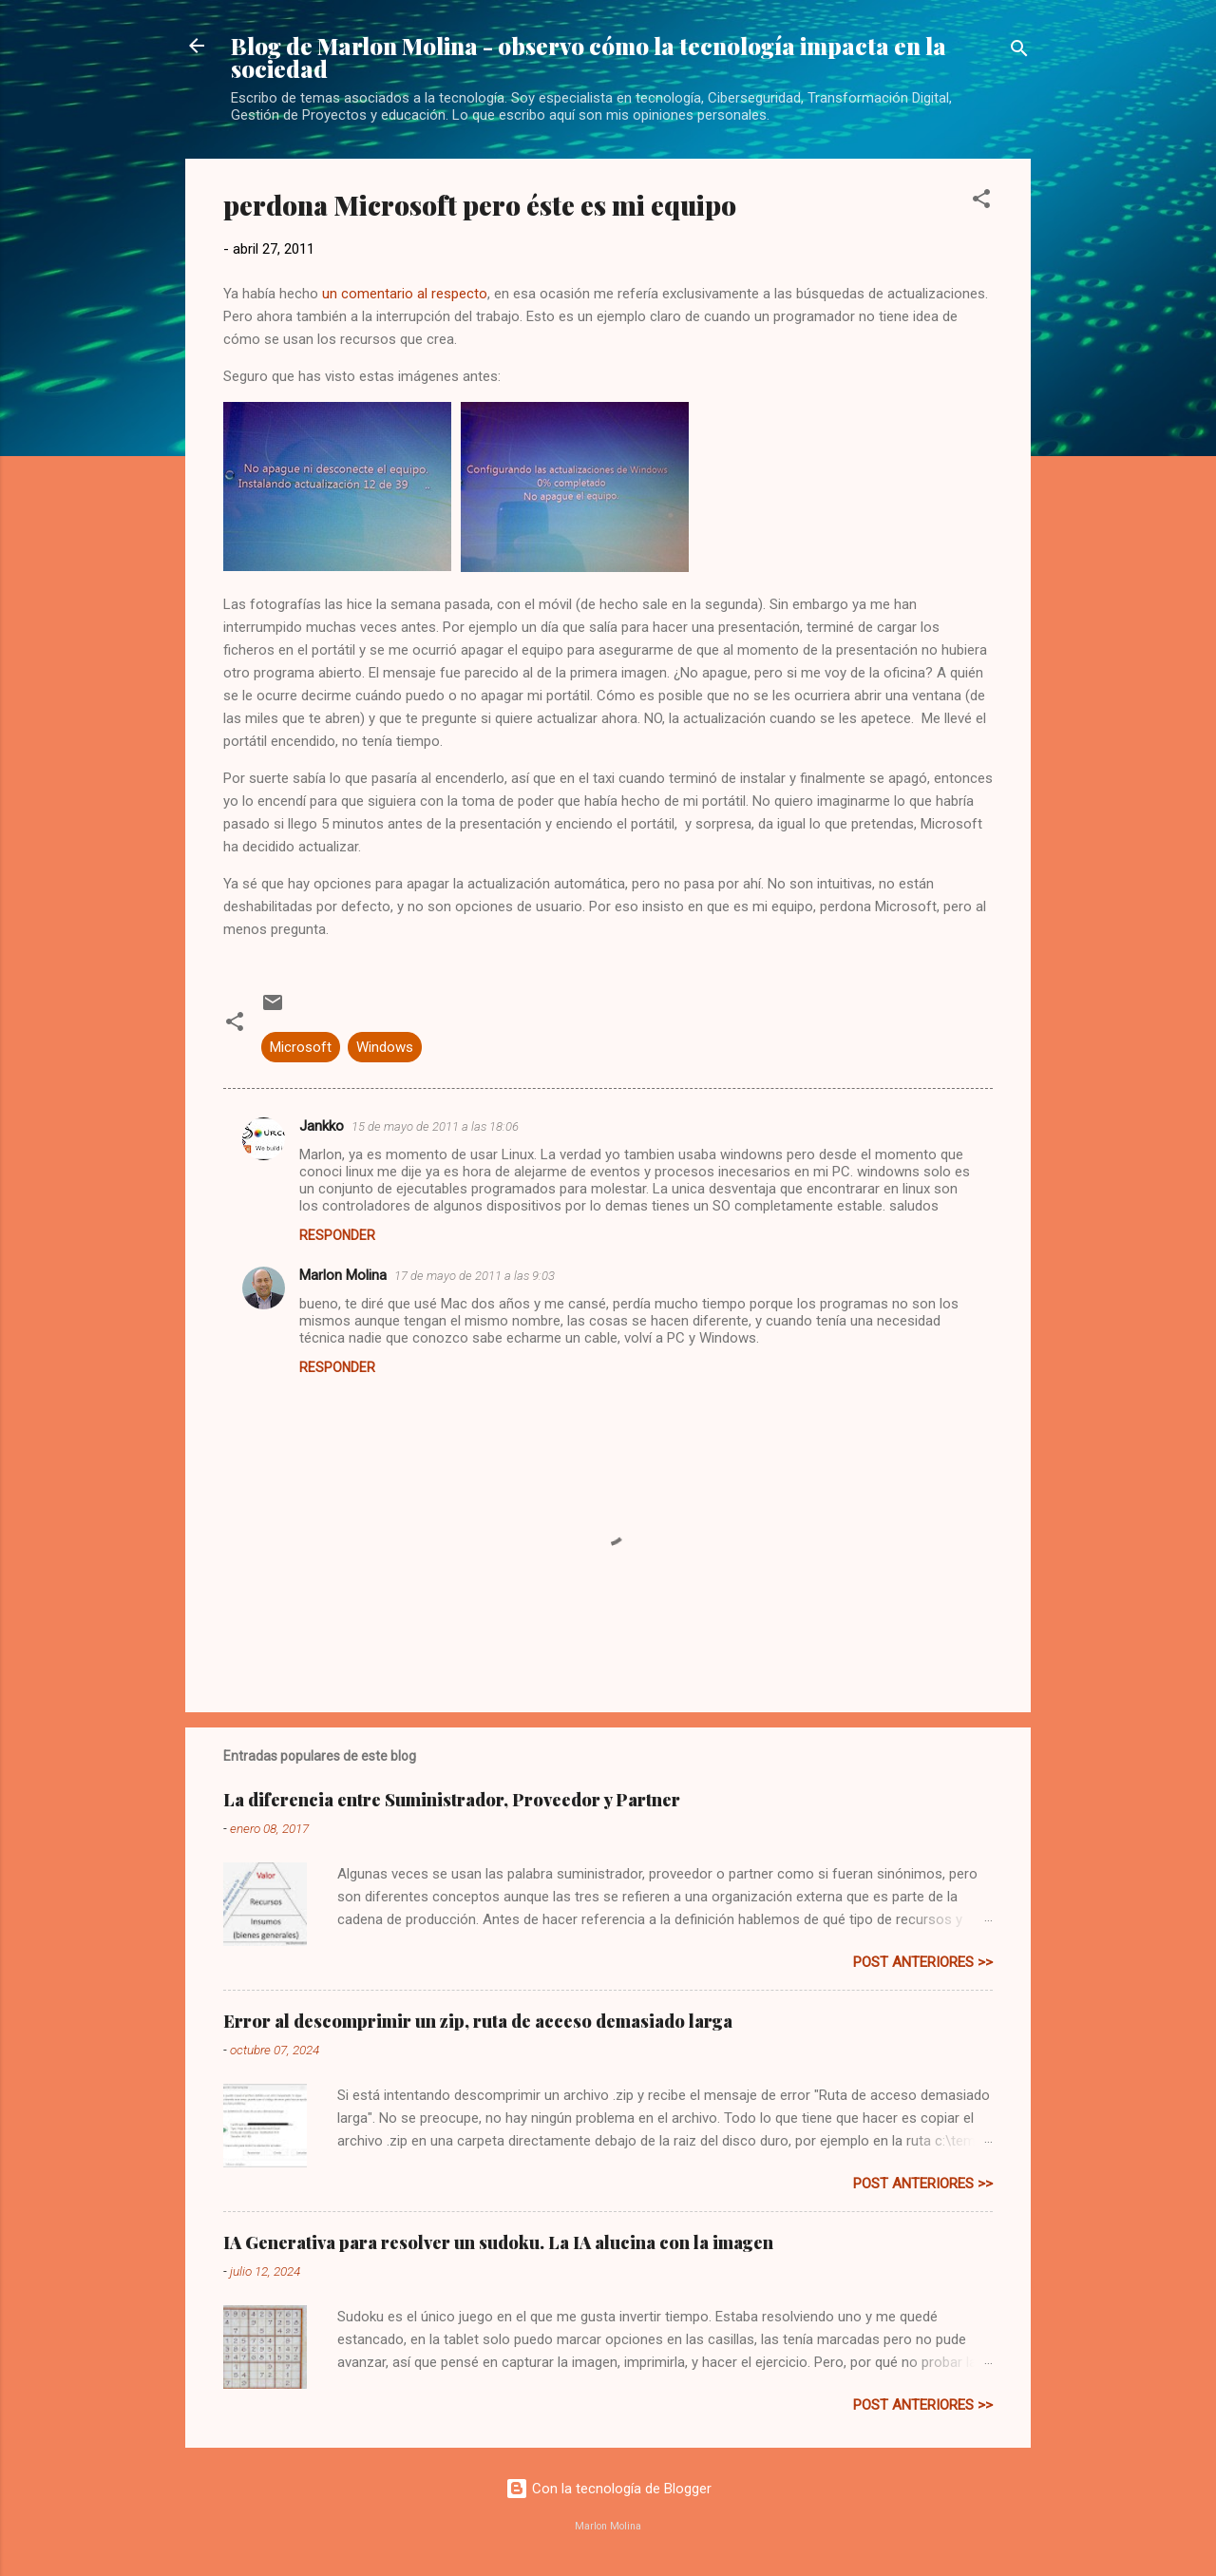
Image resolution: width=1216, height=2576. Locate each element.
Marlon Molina (343, 1275)
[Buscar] (1019, 52)
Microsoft (301, 1047)
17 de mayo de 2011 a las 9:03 (474, 1276)
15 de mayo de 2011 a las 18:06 (435, 1126)
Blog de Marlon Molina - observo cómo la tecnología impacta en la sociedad (588, 57)
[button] (981, 202)
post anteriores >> (923, 1962)
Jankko (321, 1126)
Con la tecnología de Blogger (608, 2488)
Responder (337, 1235)
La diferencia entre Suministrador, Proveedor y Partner (451, 1799)
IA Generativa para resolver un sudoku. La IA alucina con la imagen (498, 2242)
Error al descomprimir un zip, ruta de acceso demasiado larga (477, 2021)
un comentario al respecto (404, 293)
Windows (384, 1047)
